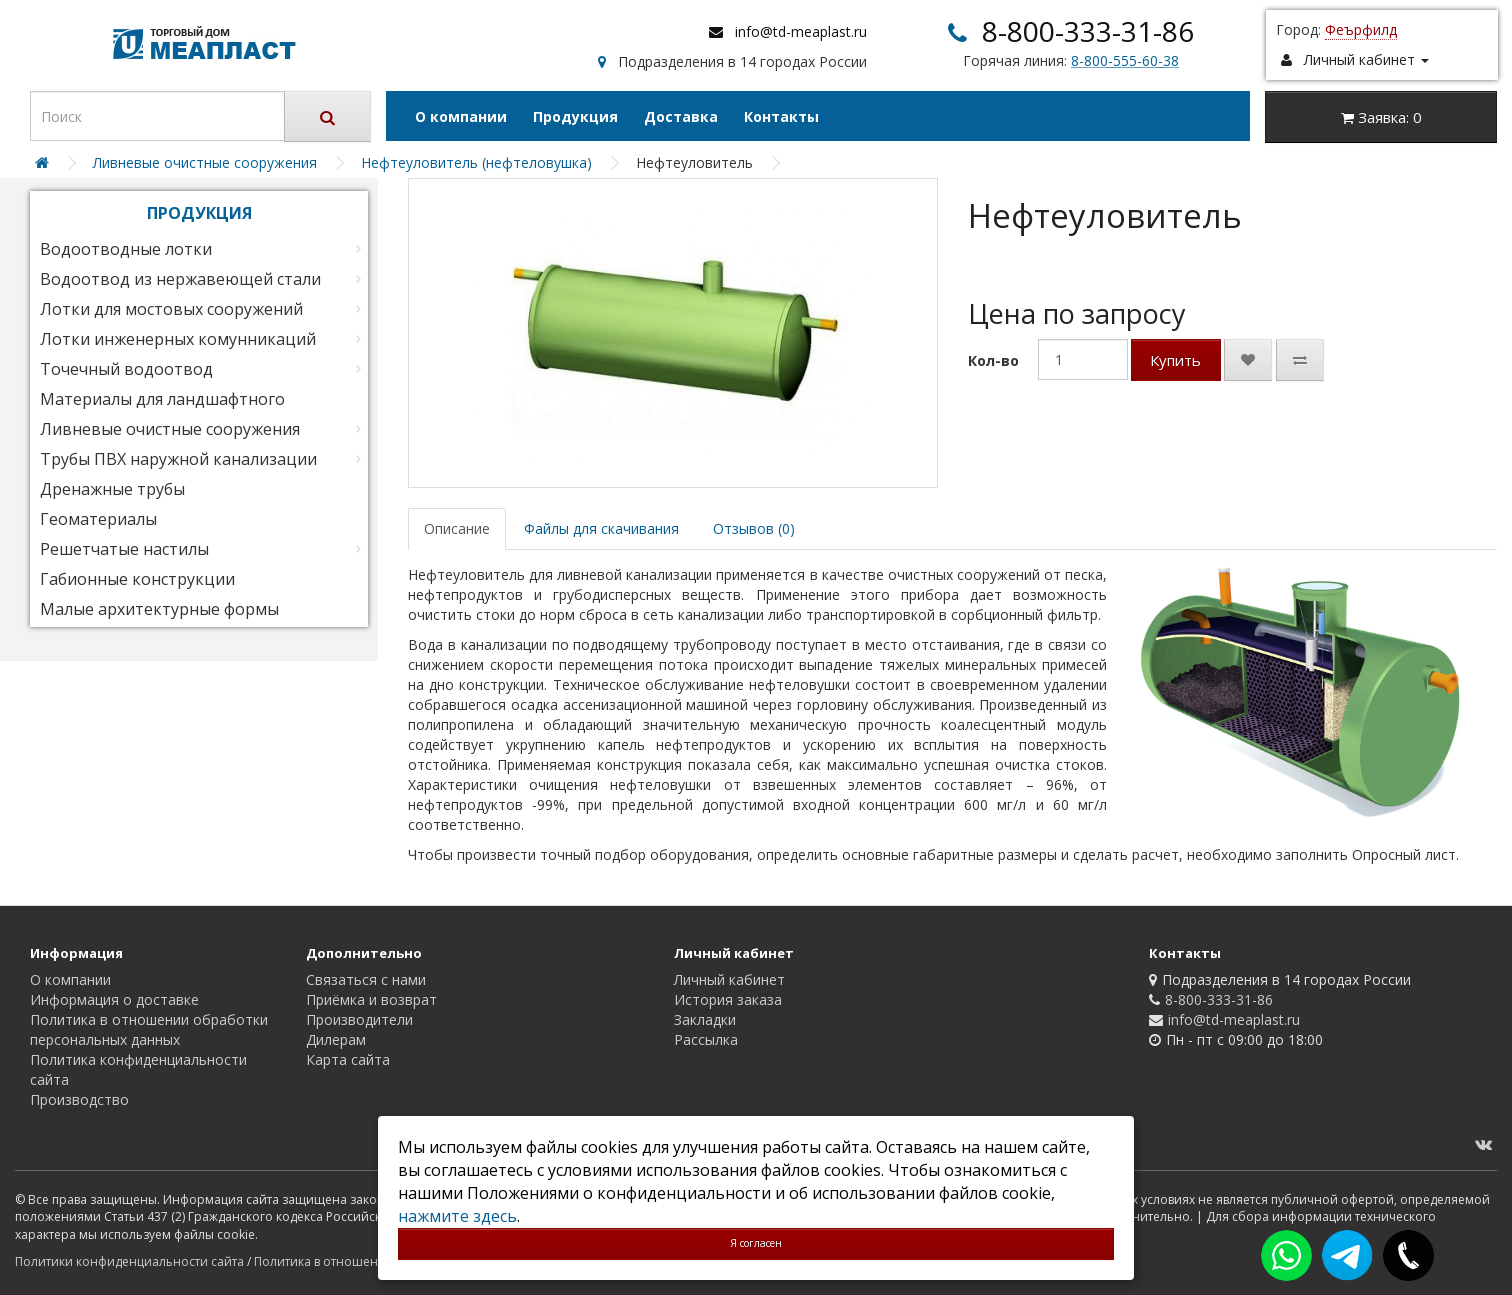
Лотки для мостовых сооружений (171, 309)
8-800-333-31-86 (1088, 31)
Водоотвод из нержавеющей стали (180, 279)
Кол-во (993, 360)
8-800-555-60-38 (1125, 60)
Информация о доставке (114, 999)
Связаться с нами (366, 979)
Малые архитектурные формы (159, 609)
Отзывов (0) (754, 528)
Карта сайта (348, 1059)
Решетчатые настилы (124, 549)
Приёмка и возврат (371, 999)
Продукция (575, 116)
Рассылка (706, 1039)
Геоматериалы (98, 519)
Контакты (781, 116)
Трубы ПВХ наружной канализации (178, 459)
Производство (79, 1099)
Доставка (681, 116)
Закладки (705, 1019)
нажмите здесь (457, 1216)
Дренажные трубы (112, 489)
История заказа (728, 999)
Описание (457, 528)
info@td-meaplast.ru (801, 31)
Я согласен (756, 1243)
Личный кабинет (729, 979)
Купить (1175, 360)
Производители (359, 1019)
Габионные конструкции (137, 579)
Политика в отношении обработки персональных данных (149, 1029)
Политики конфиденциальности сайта (129, 1261)
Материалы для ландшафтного (162, 399)
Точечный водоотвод (126, 369)
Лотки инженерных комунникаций (178, 339)
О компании (461, 116)
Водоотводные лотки (126, 249)
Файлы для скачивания (601, 528)
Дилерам (336, 1039)
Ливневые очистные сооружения (170, 429)
